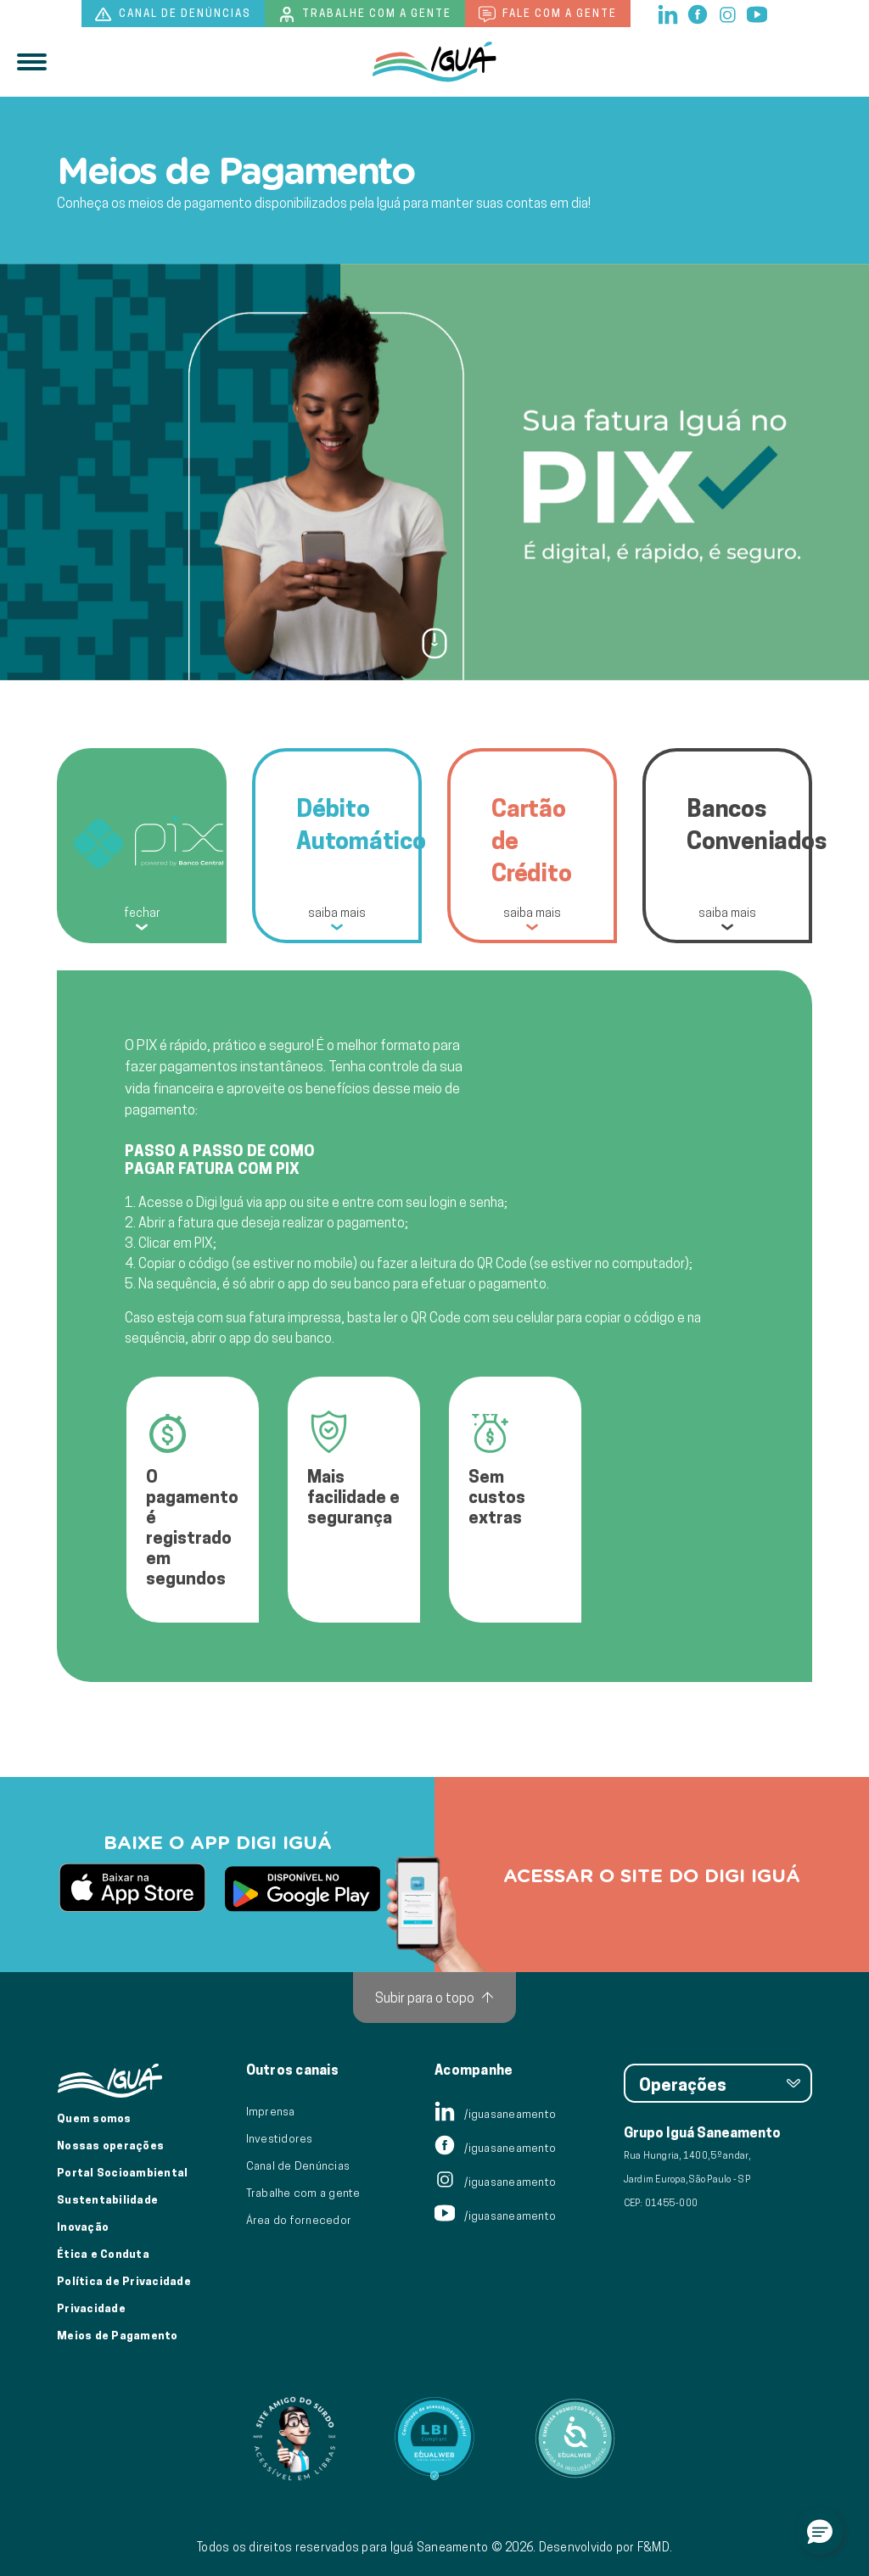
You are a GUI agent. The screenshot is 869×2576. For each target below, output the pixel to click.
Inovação (83, 2226)
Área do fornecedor (299, 2220)
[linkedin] (669, 12)
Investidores (279, 2138)
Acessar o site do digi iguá (651, 1875)
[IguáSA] (434, 62)
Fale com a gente (548, 14)
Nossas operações (110, 2145)
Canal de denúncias (173, 14)
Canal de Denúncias (298, 2165)
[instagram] (728, 12)
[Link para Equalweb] (434, 2438)
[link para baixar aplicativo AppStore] (132, 1889)
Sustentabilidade (107, 2199)
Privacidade (91, 2308)
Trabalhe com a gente (364, 14)
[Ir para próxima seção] (434, 642)
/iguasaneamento (495, 2114)
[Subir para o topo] (434, 1997)
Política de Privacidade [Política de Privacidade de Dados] (124, 2281)
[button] (820, 2531)
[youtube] (757, 12)
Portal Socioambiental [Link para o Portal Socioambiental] (122, 2172)
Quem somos (94, 2118)
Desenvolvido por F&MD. (606, 2547)
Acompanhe (473, 2070)
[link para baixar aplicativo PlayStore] (302, 1889)
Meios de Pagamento (117, 2335)
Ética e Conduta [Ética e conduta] (103, 2253)
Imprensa (270, 2111)
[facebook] (698, 12)
